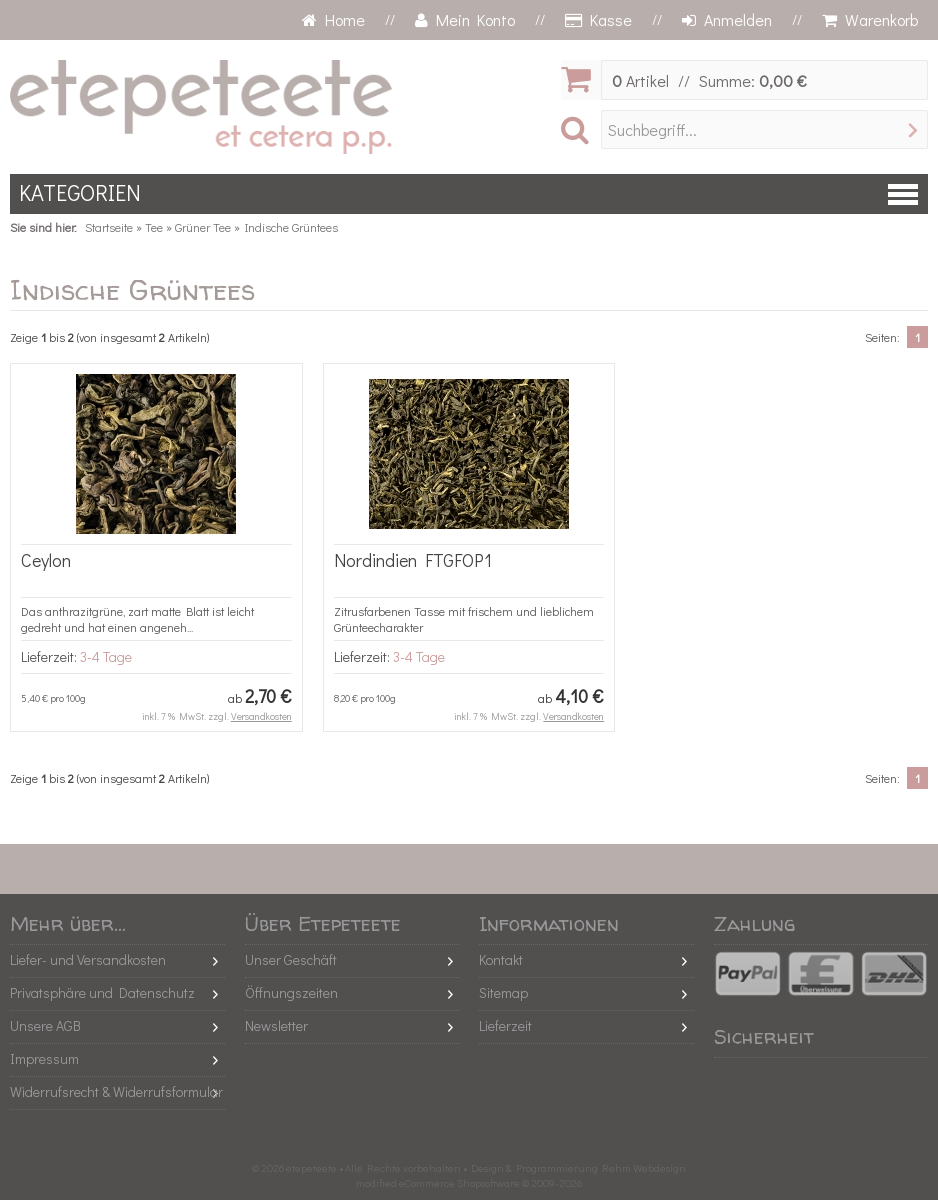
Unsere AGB (45, 1025)
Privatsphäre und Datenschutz (102, 992)
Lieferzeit (505, 1025)
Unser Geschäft (291, 959)
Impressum (44, 1058)
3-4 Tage (106, 656)
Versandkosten (261, 716)
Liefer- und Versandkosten (88, 959)
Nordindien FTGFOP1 (413, 560)
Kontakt (501, 959)
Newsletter (276, 1025)
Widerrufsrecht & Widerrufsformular (116, 1091)
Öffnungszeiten (291, 992)
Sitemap (503, 992)
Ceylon (46, 560)
